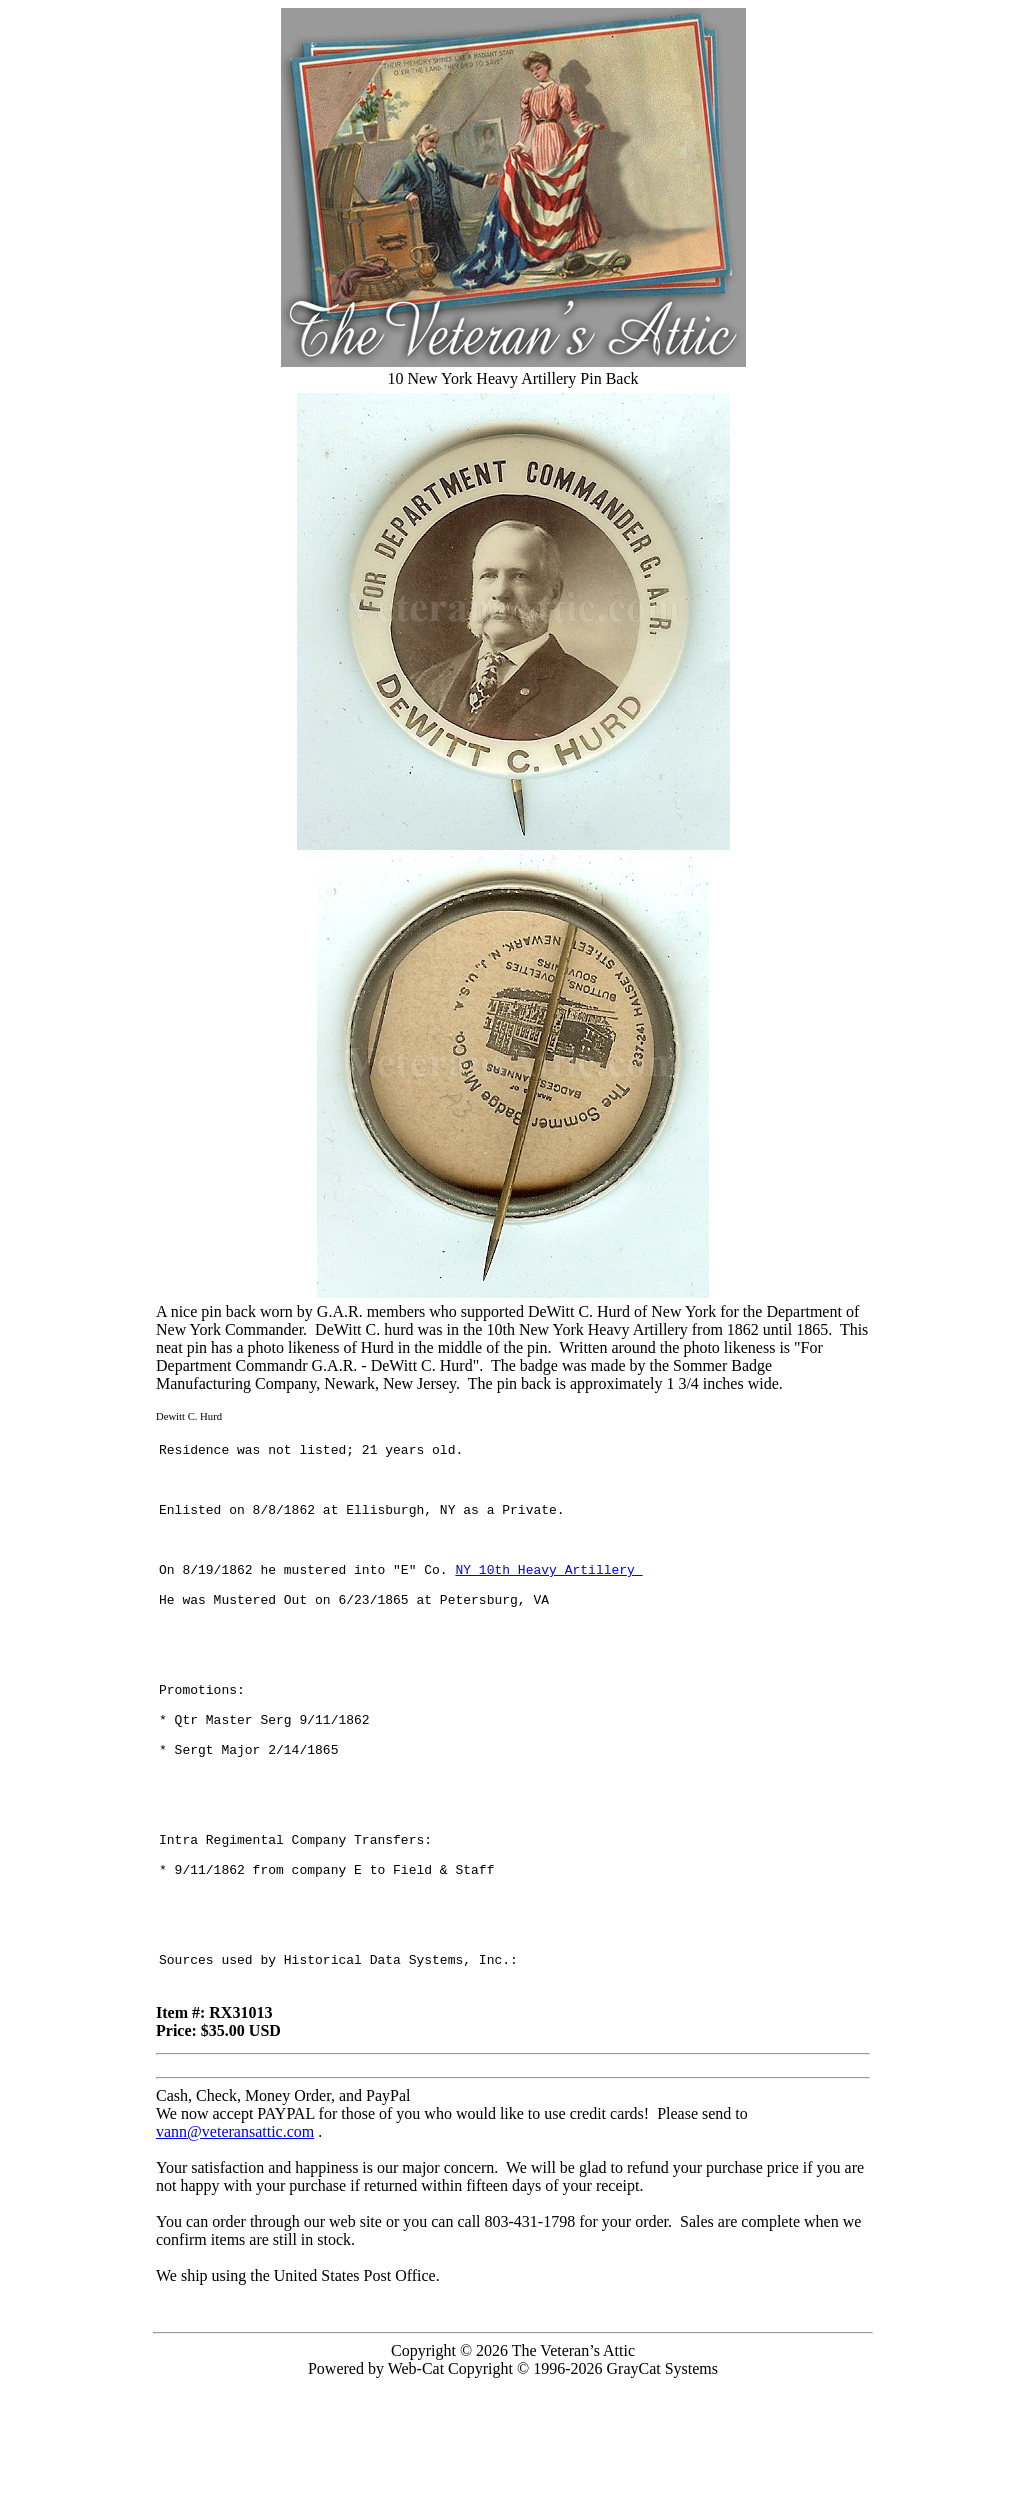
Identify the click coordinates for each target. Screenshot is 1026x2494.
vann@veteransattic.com (235, 2239)
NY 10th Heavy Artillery (548, 1596)
